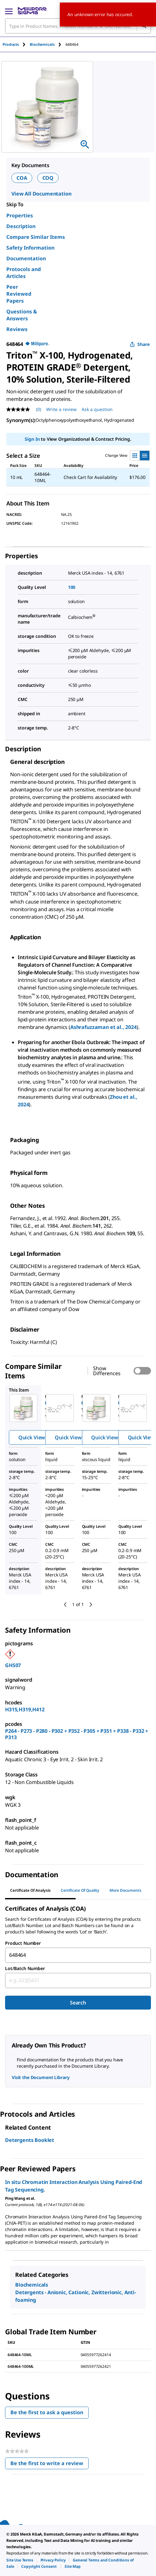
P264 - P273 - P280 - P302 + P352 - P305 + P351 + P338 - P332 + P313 (76, 1734)
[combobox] (78, 1955)
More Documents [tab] (125, 1890)
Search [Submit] (78, 2002)
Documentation (26, 258)
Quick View (31, 1437)
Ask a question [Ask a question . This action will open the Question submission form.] (97, 409)
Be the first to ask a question (46, 2412)
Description (20, 226)
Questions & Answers (21, 315)
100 (72, 587)
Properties (19, 215)
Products (11, 44)
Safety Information (30, 247)
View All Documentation (41, 193)
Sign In (32, 439)
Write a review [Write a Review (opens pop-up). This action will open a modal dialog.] (61, 409)
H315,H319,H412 (25, 1709)
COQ (48, 177)
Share (140, 344)
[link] (19, 2560)
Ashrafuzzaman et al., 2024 (103, 1027)
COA (21, 177)
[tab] (16, 44)
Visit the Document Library (40, 2077)
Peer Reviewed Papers (18, 293)
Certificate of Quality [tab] (80, 1890)
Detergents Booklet (29, 2140)
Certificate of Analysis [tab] (30, 1890)
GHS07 (13, 1665)
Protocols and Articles (23, 273)
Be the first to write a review (49, 2465)
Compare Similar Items (35, 236)
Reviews (17, 329)
